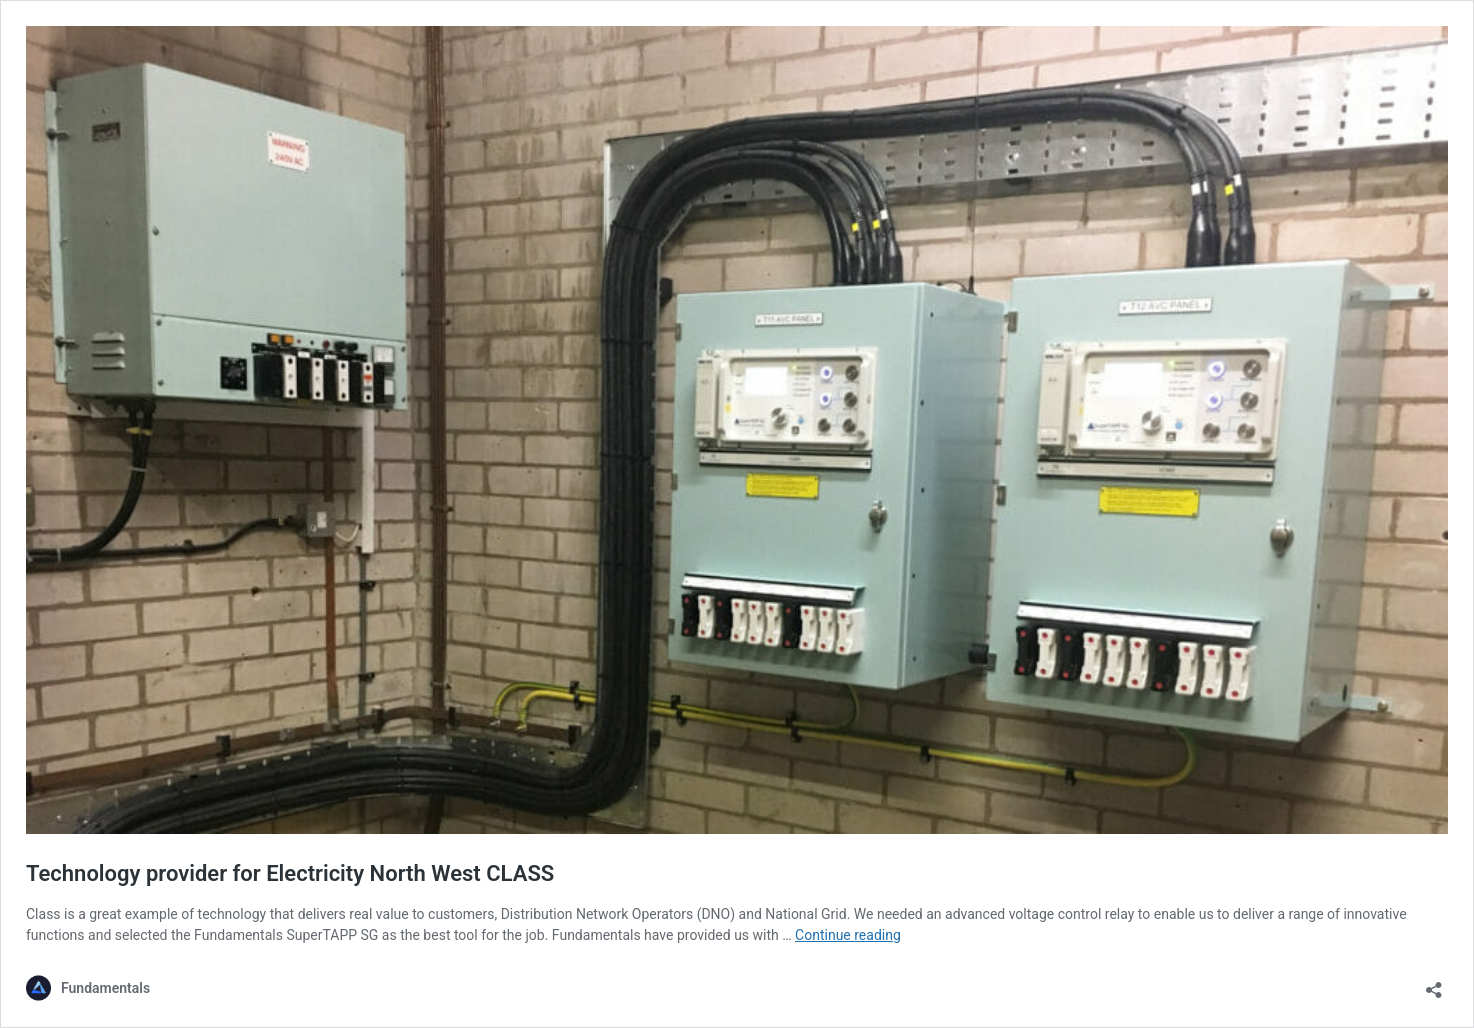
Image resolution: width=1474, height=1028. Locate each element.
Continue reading (848, 935)
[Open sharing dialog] (1434, 983)
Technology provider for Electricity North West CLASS (290, 873)
